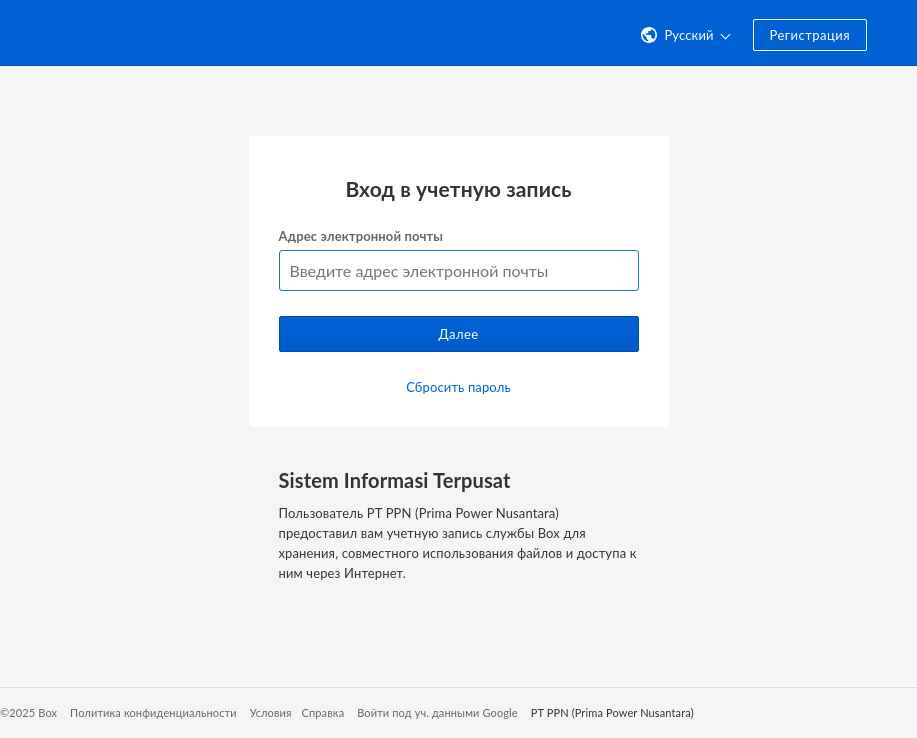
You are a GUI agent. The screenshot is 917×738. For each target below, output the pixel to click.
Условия (271, 712)
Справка (323, 712)
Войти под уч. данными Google (437, 712)
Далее (458, 334)
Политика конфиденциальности (153, 712)
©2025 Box (28, 712)
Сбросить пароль (458, 387)
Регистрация (810, 35)
